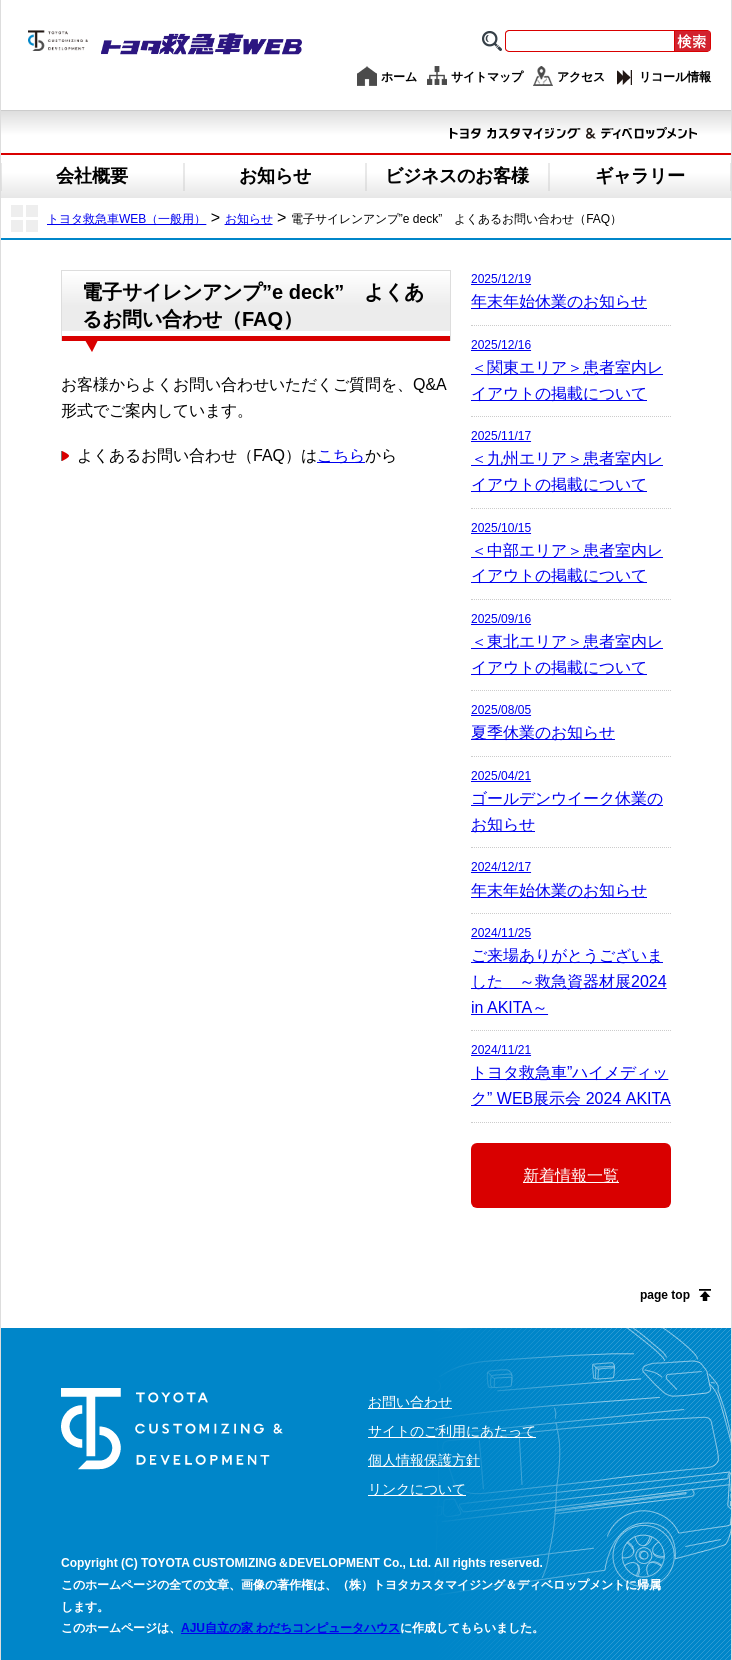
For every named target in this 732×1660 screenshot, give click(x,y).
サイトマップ (487, 77)
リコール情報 (675, 77)
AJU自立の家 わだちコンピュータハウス (290, 1628)
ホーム (399, 77)
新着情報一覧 (571, 1175)
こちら (341, 455)
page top (665, 1295)
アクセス (581, 77)
